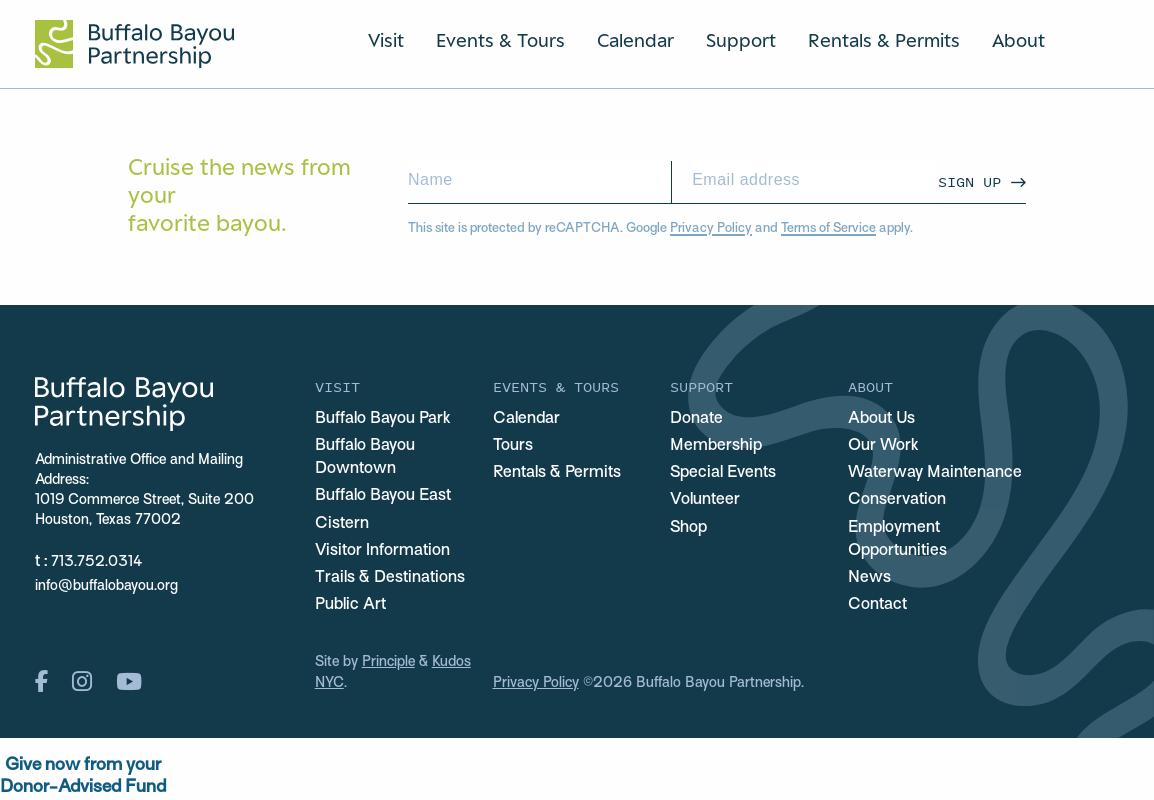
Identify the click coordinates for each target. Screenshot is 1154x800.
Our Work (883, 446)
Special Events (723, 473)
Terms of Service (828, 229)
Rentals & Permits (884, 40)
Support (741, 40)
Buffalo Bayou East (383, 496)
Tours (513, 446)
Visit (386, 40)
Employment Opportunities (897, 539)
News (869, 578)
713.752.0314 (96, 562)
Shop (688, 528)
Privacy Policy (711, 229)
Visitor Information (382, 551)
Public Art (350, 605)
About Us (881, 419)
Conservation (897, 500)
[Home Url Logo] (134, 44)
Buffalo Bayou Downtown (365, 457)
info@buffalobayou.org (106, 586)
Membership (716, 446)
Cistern (342, 524)
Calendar (635, 40)
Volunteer (705, 500)
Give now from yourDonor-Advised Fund (83, 776)
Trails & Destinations (390, 578)
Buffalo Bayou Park (383, 419)
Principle (388, 662)
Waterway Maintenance (935, 473)
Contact (877, 605)
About (1018, 40)
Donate (696, 419)
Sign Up (969, 181)
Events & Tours (500, 40)
